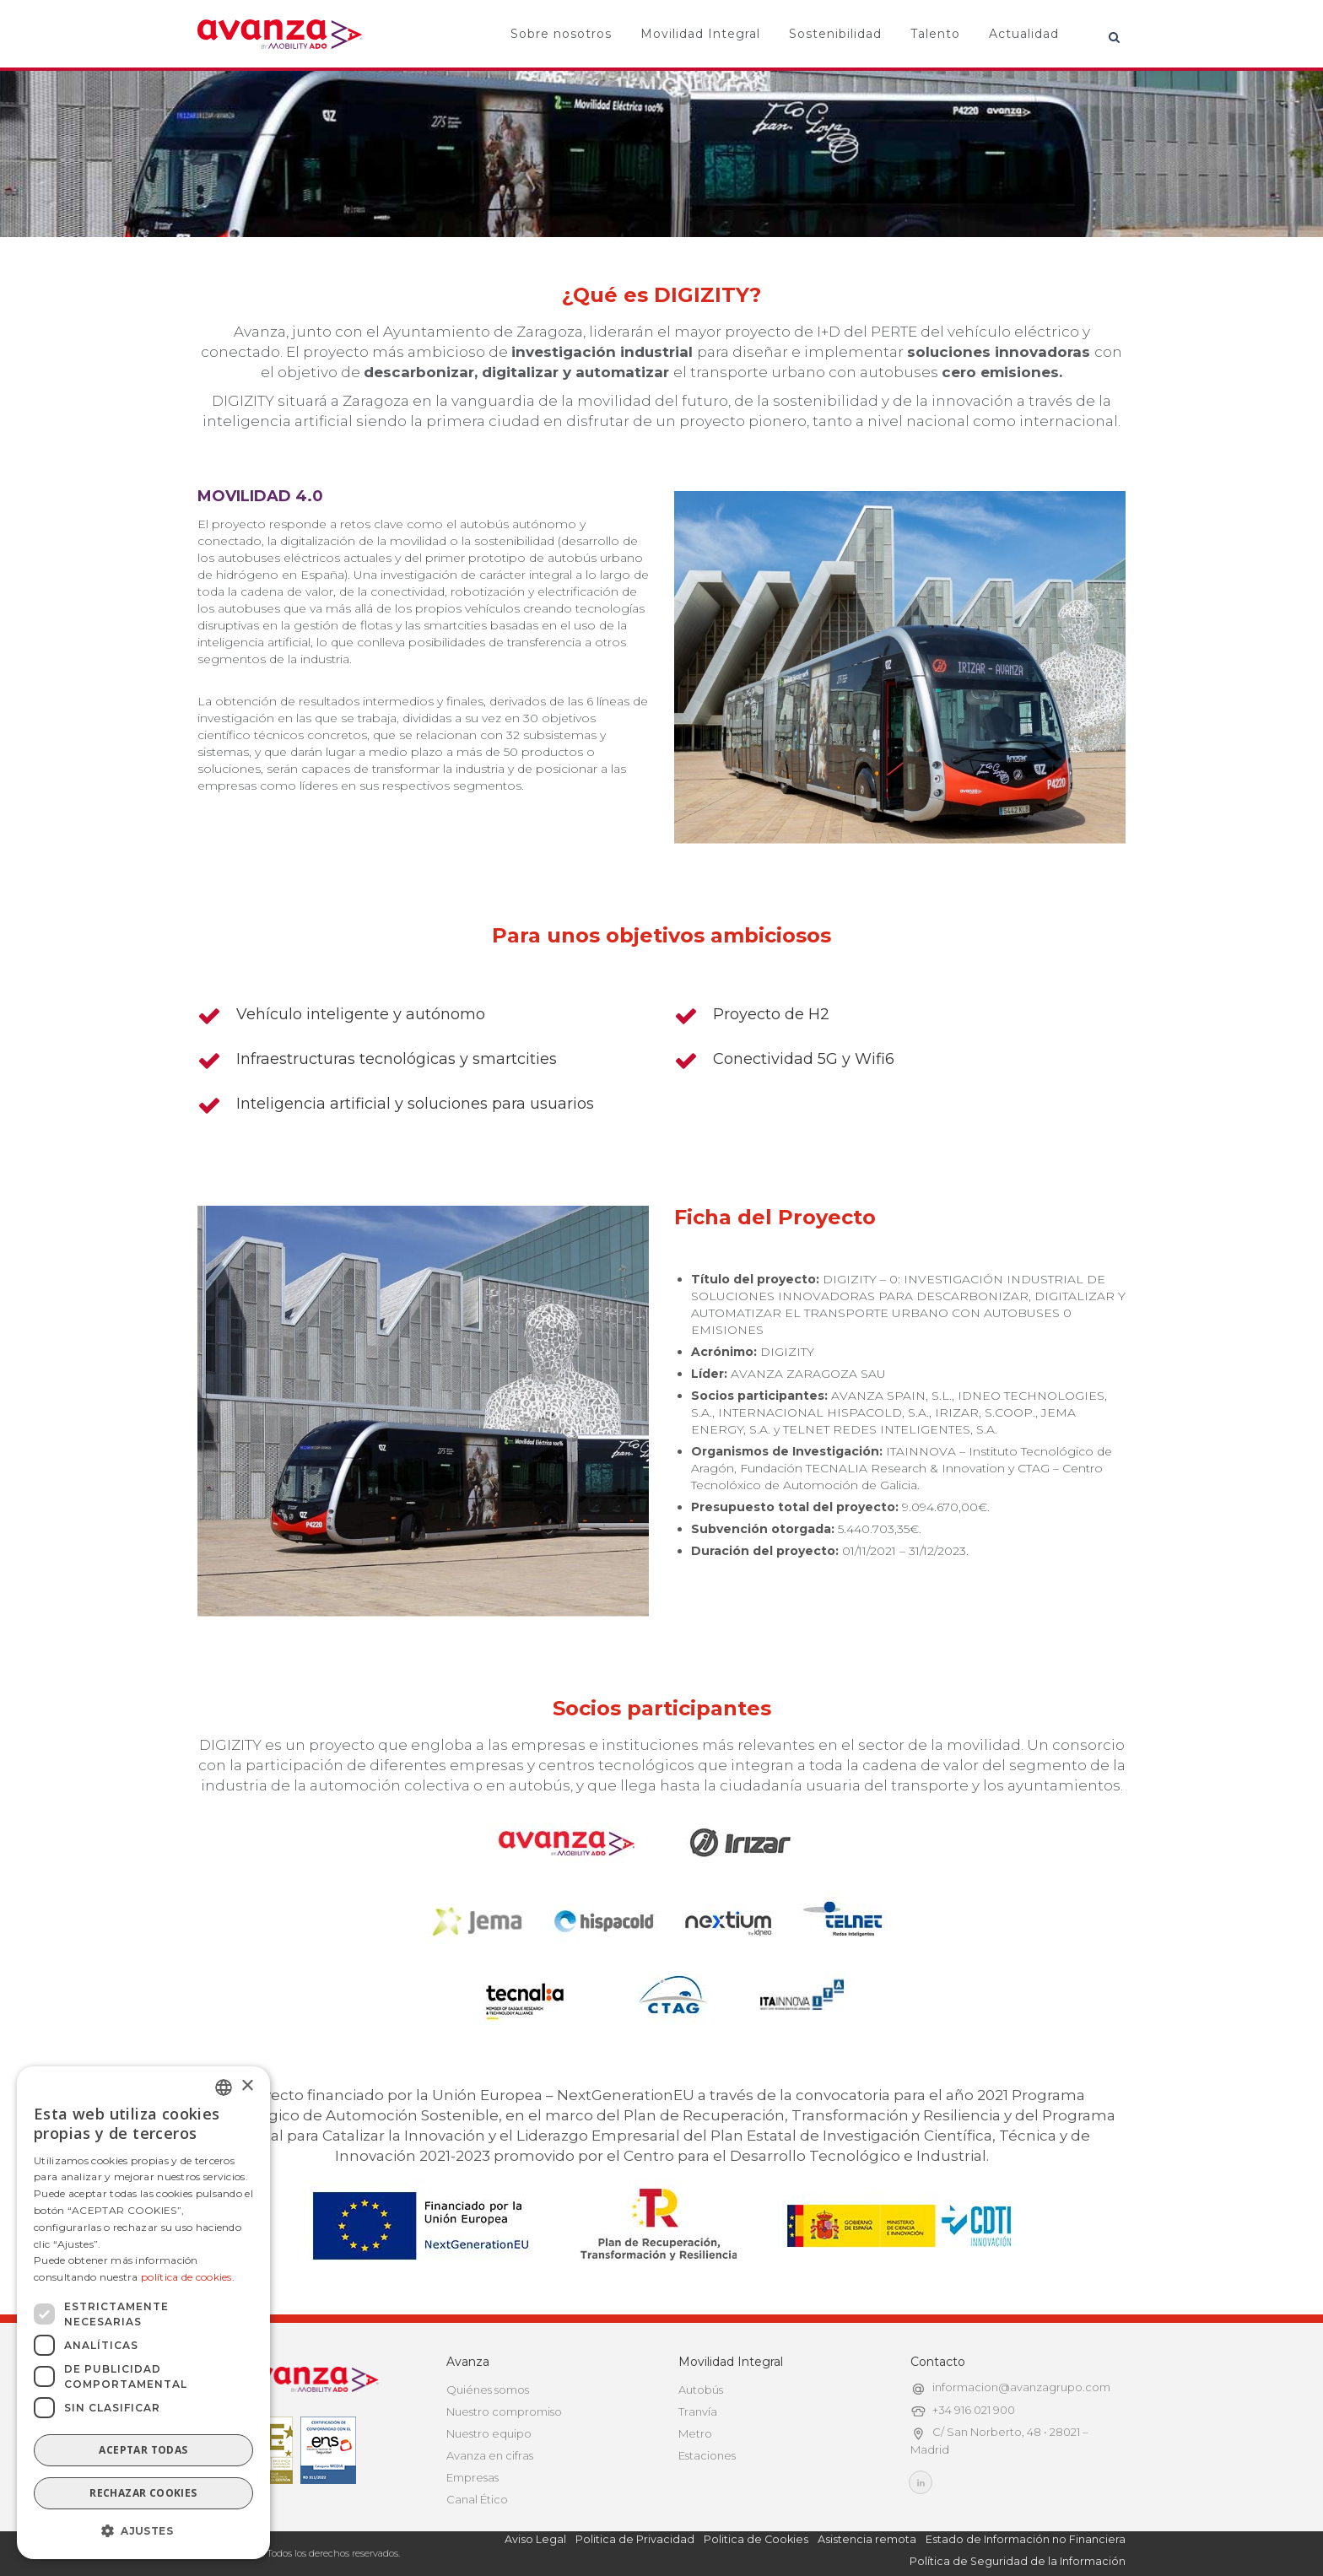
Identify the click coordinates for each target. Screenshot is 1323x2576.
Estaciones (707, 2455)
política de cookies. (188, 2277)
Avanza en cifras (489, 2455)
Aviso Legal (535, 2539)
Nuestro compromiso (504, 2411)
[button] (143, 2531)
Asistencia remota (867, 2539)
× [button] (246, 2086)
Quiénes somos (487, 2389)
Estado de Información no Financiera (1026, 2539)
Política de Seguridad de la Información (1018, 2561)
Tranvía (697, 2411)
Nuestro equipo (489, 2433)
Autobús (700, 2389)
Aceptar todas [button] (143, 2450)
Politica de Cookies (756, 2539)
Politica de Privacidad (634, 2539)
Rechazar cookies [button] (143, 2493)
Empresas (472, 2477)
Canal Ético (477, 2499)
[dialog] (143, 2312)
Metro (695, 2433)
